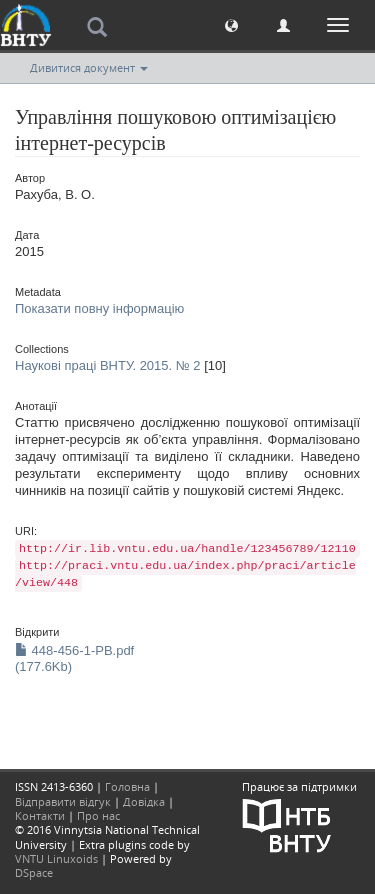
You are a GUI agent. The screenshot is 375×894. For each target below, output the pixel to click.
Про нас (98, 815)
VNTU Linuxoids (56, 858)
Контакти (40, 815)
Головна (127, 786)
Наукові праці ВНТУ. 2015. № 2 (108, 365)
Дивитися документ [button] (89, 67)
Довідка (144, 801)
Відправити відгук (63, 801)
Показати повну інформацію (99, 308)
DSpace (34, 872)
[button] (231, 24)
